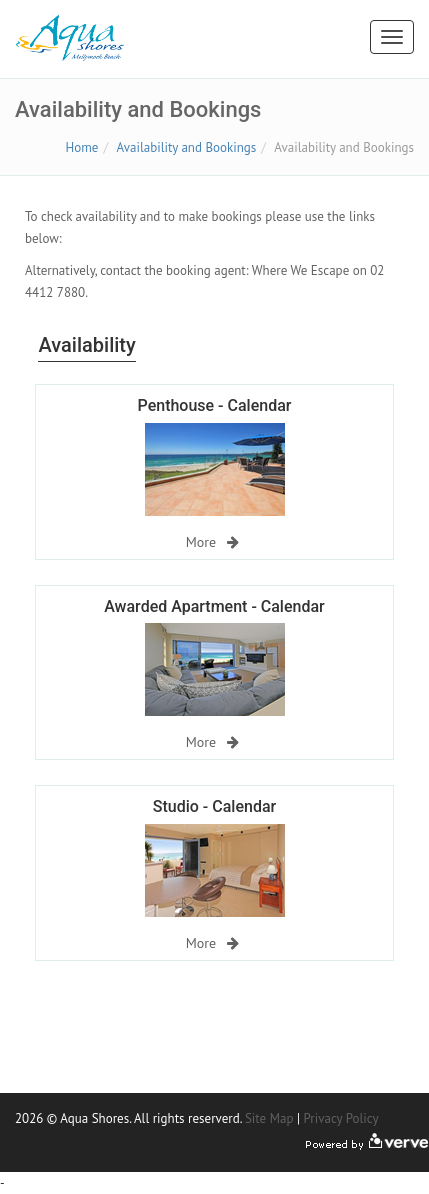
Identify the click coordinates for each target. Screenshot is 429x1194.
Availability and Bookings (187, 147)
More (213, 542)
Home (82, 147)
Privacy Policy (340, 1118)
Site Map (269, 1118)
